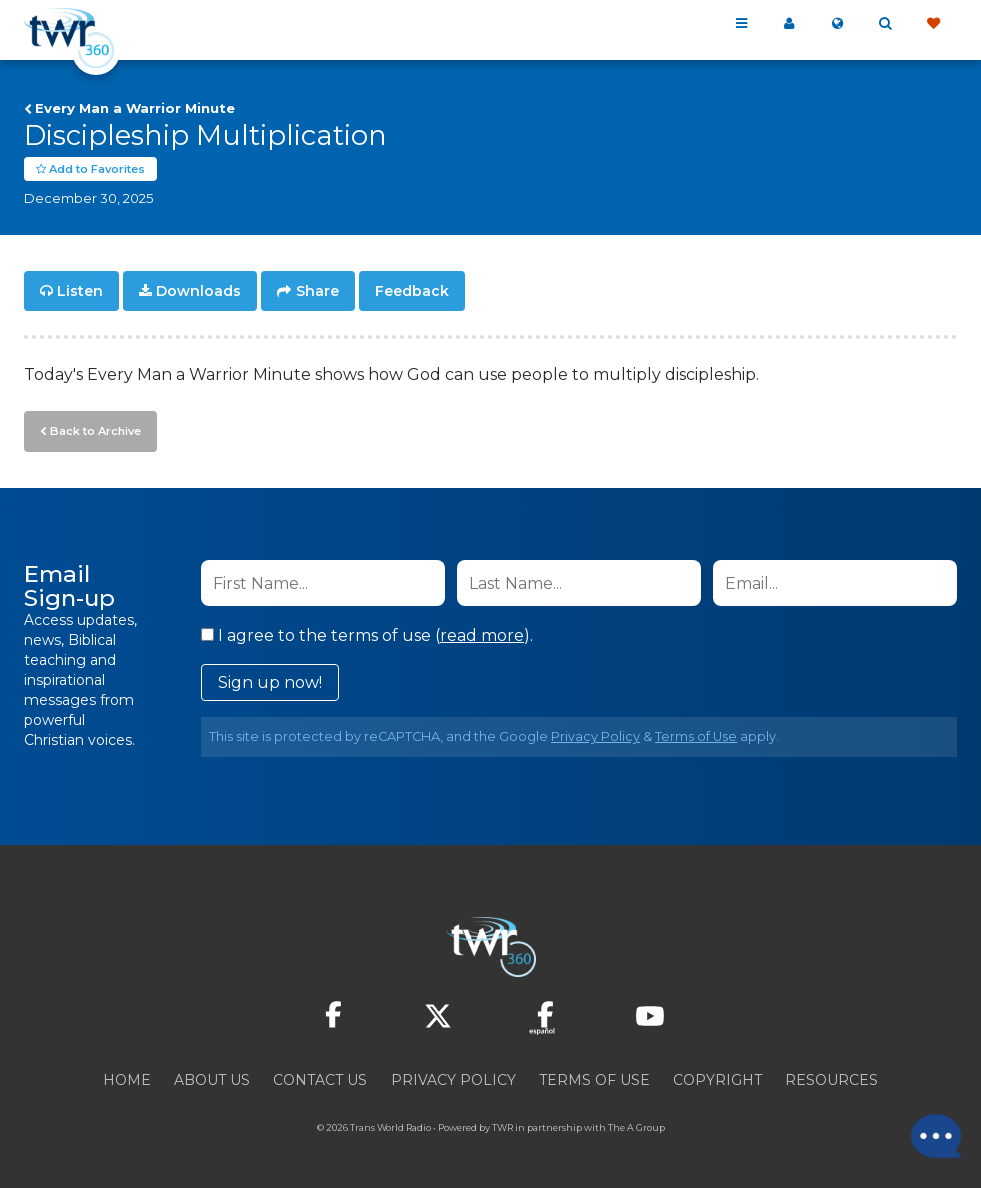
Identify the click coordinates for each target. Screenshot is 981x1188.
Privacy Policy (595, 736)
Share (317, 292)
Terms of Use (696, 736)
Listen (80, 292)
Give (933, 24)
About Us (212, 1080)
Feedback (412, 292)
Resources (831, 1080)
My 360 (789, 24)
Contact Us (320, 1080)
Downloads (198, 292)
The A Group (636, 1127)
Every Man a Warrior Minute (135, 108)
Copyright (717, 1080)
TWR (502, 1127)
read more (482, 635)
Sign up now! (270, 682)
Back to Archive (95, 431)
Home (127, 1080)
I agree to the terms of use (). (367, 635)
